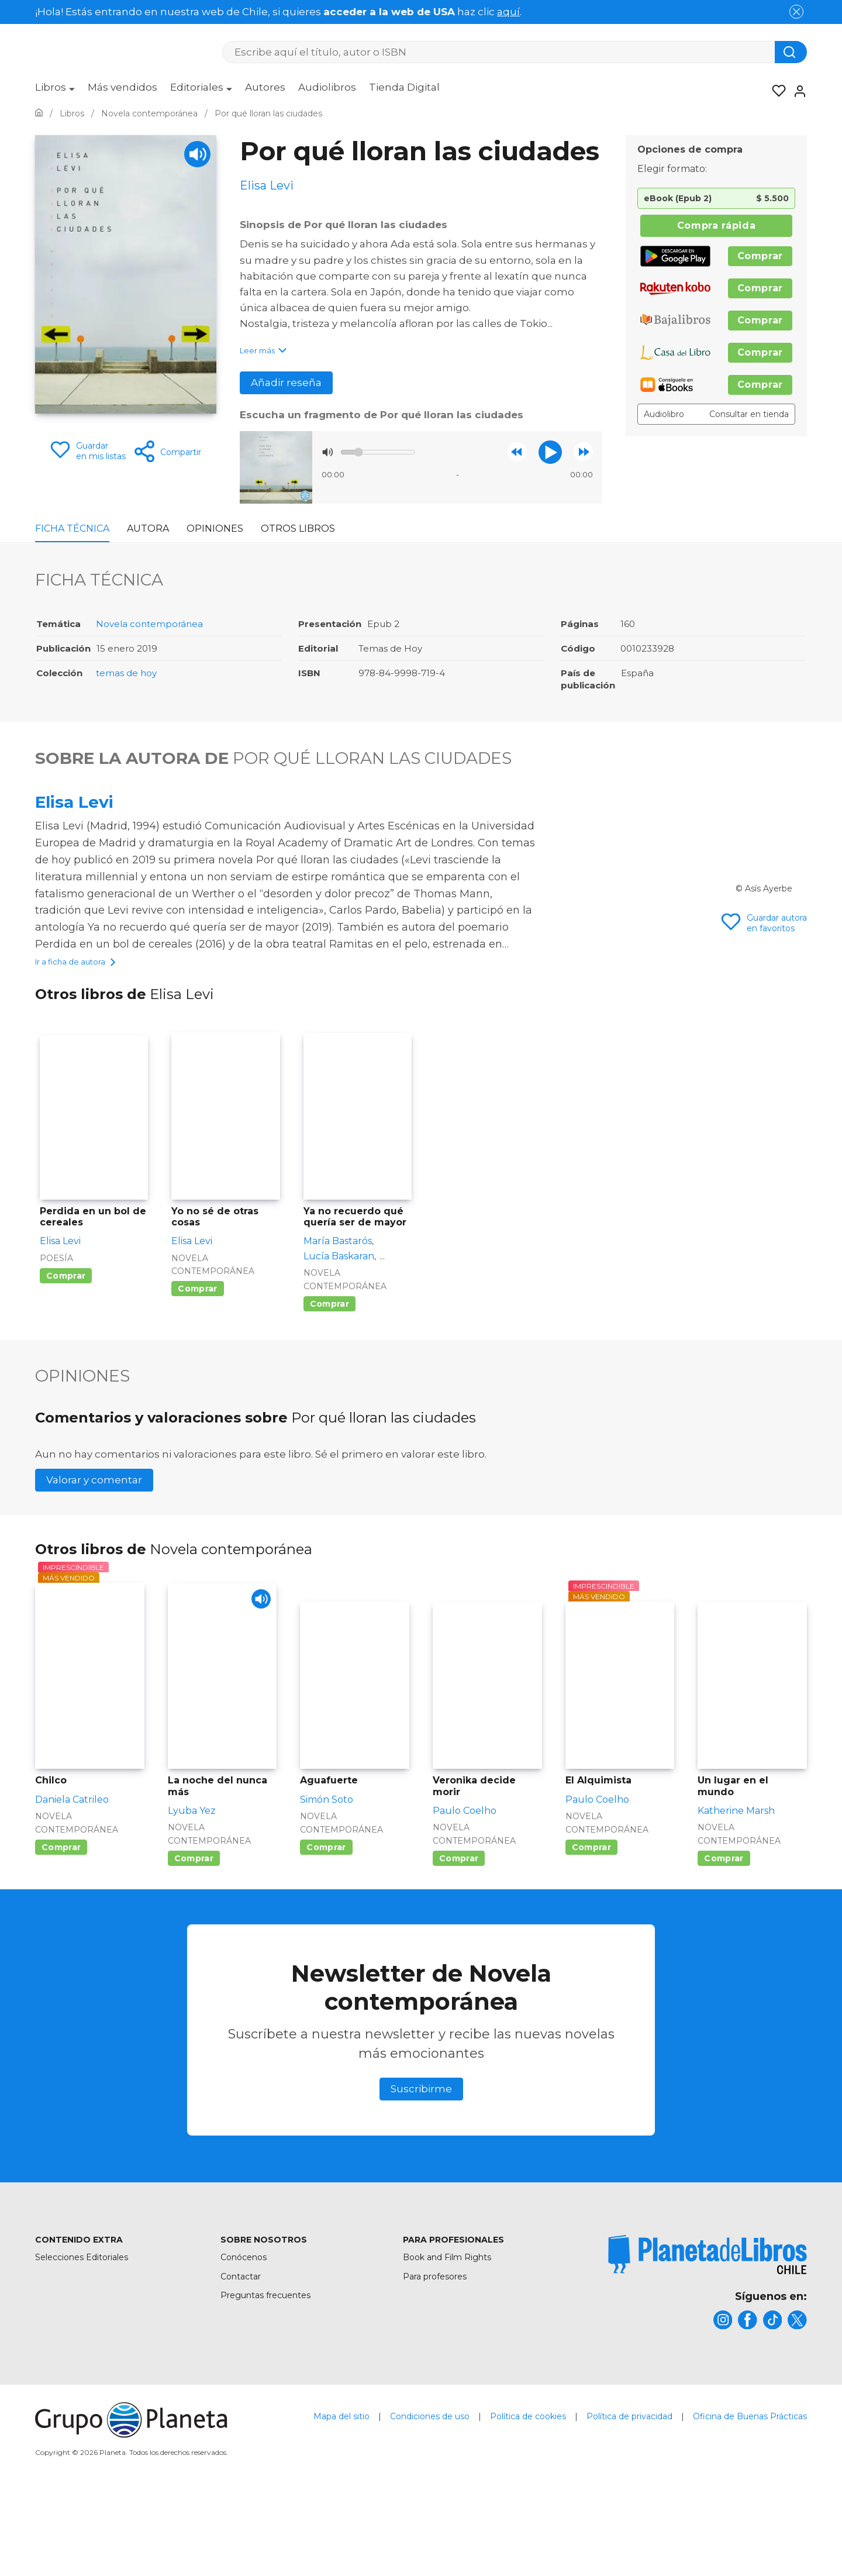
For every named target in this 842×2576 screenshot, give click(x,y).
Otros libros (298, 528)
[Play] (197, 154)
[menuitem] (55, 91)
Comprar (760, 255)
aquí (508, 12)
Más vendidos (122, 87)
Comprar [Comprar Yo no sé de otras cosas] (197, 1367)
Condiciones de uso (430, 2499)
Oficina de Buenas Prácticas (750, 2499)
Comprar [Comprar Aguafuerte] (326, 1925)
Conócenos (243, 2335)
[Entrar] (796, 91)
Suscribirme (421, 2167)
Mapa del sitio (341, 2499)
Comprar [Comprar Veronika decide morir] (458, 1936)
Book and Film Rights (447, 2335)
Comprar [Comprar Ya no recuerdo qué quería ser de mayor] (329, 1382)
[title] (707, 2333)
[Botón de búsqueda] (791, 52)
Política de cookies (528, 2499)
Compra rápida (716, 225)
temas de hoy (126, 673)
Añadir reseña (286, 382)
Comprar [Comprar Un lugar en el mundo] (723, 1936)
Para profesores (435, 2354)
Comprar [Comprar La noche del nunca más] (193, 1936)
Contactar (240, 2354)
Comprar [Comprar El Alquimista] (591, 1925)
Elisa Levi (74, 802)
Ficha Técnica (72, 528)
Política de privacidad (629, 2499)
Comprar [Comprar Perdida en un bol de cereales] (65, 1354)
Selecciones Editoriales (81, 2335)
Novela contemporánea (149, 623)
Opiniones (215, 528)
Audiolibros (327, 87)
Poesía (56, 1336)
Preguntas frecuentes (265, 2373)
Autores (265, 87)
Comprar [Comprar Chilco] (61, 1925)
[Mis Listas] (775, 91)
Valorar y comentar (94, 1557)
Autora (148, 528)
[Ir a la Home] (39, 113)
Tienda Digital (404, 87)
